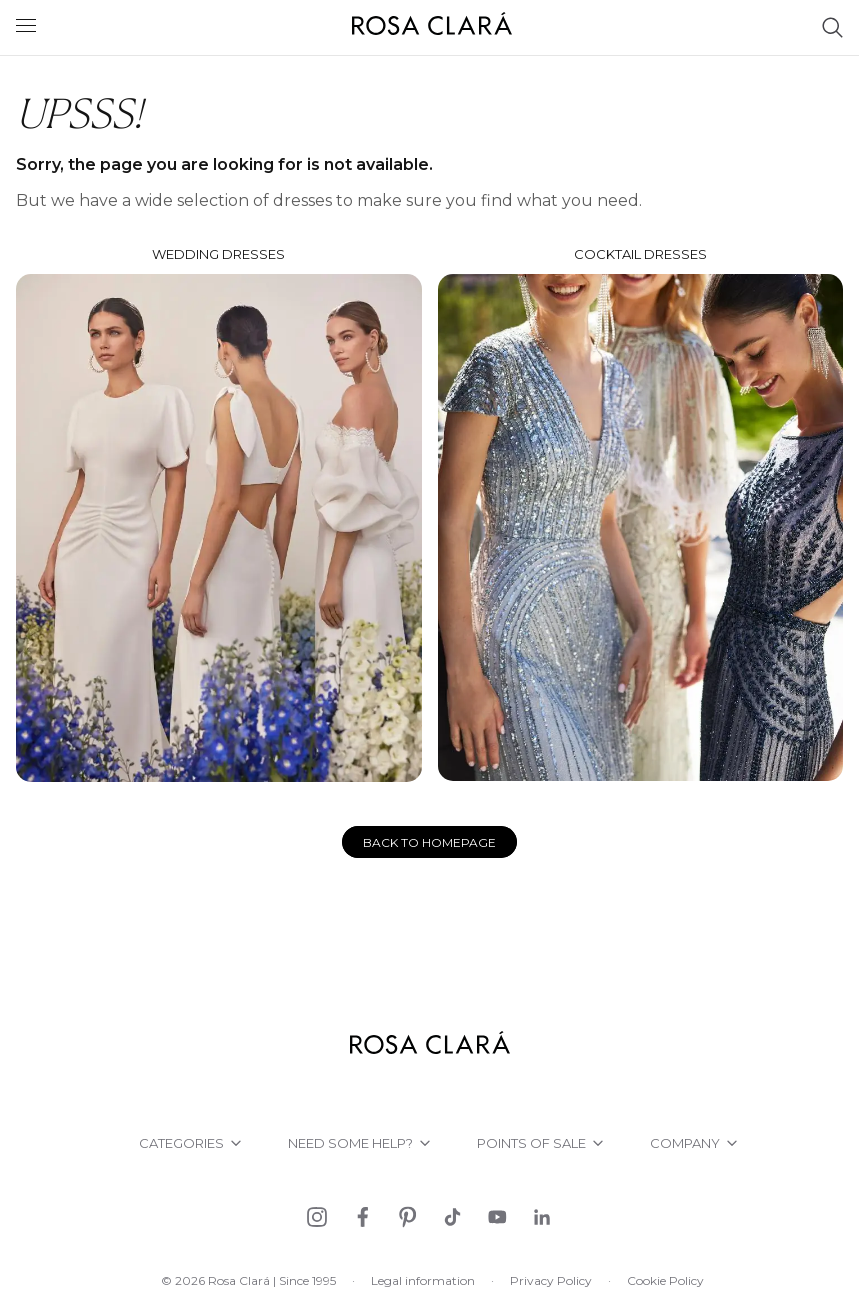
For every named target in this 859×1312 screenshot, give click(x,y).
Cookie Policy (665, 1280)
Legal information (423, 1280)
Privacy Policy (551, 1280)
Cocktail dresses (641, 513)
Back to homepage (429, 842)
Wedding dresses (219, 514)
